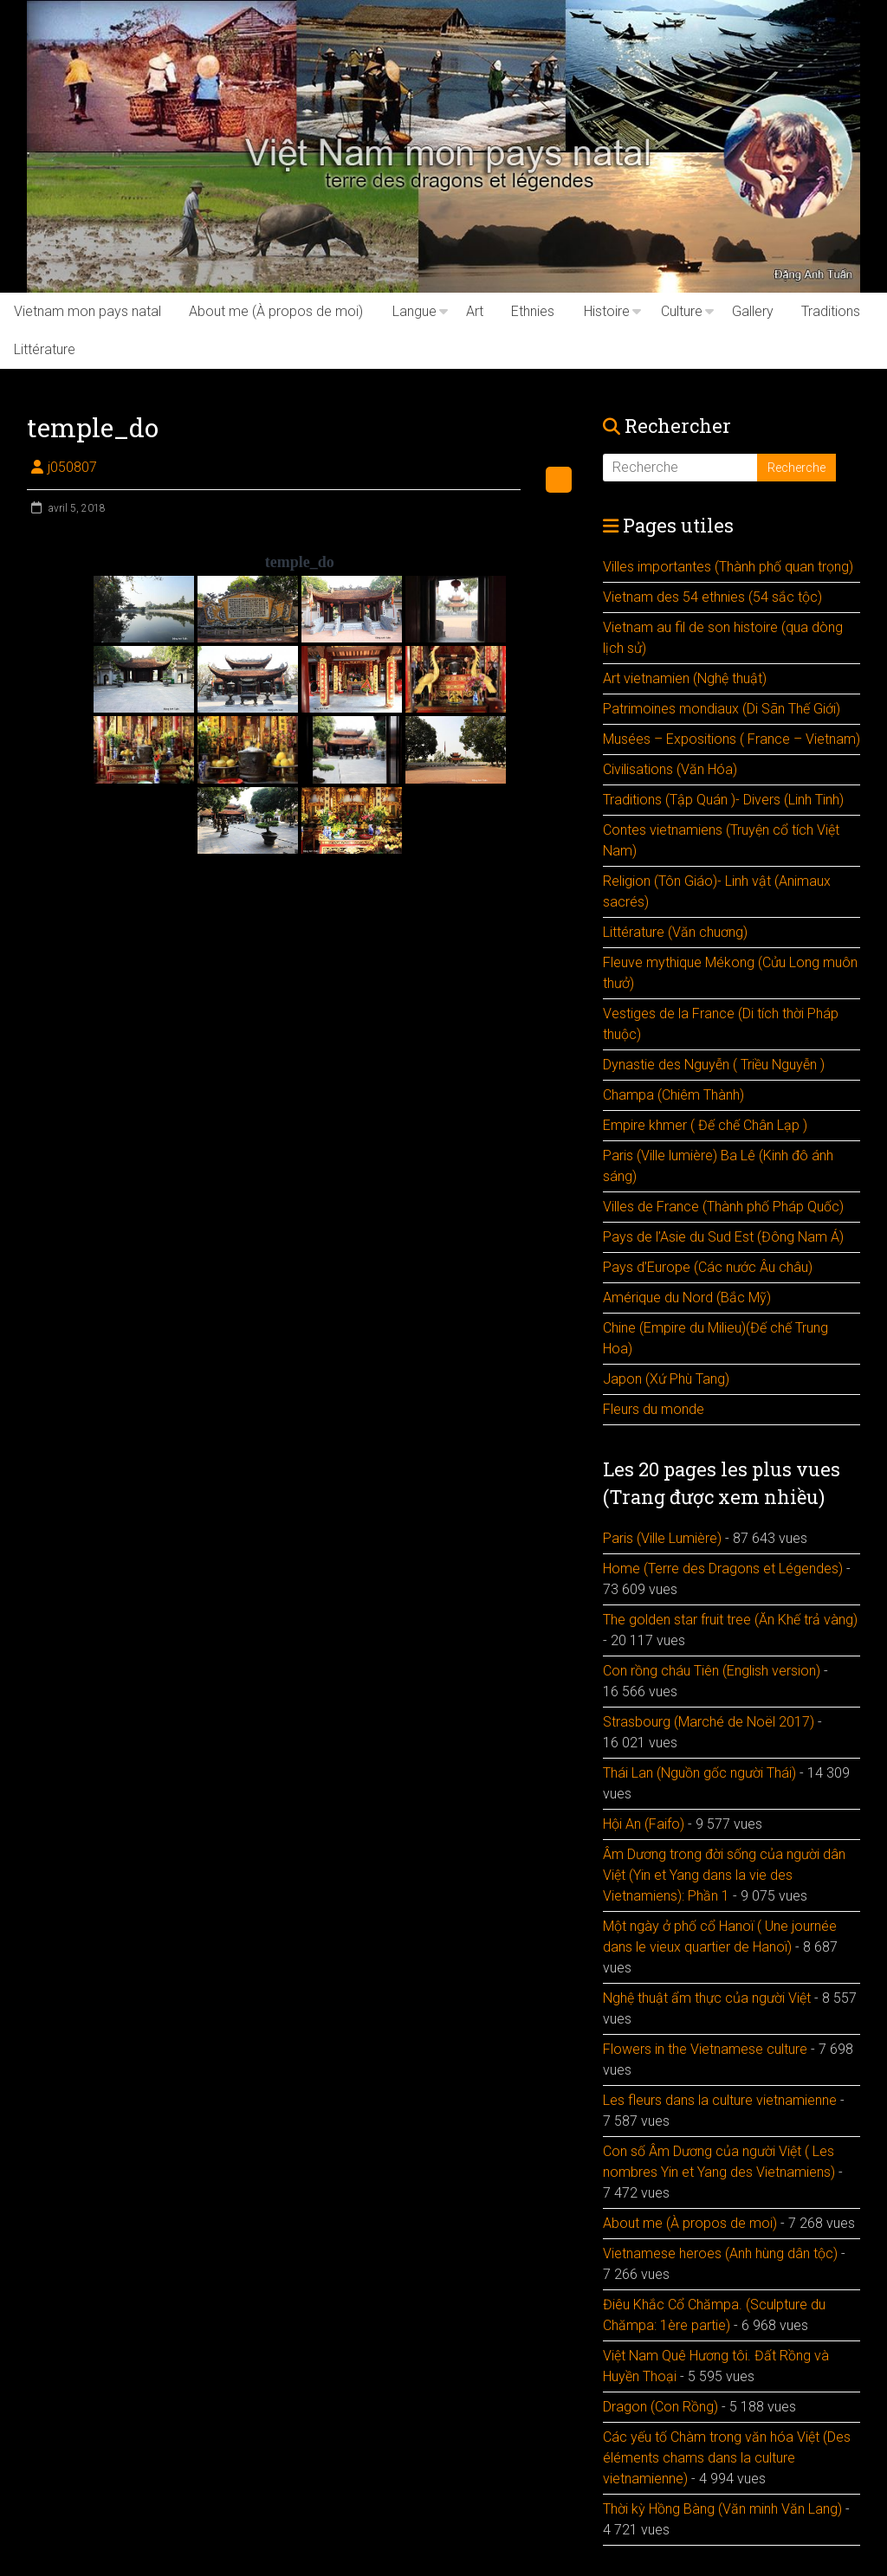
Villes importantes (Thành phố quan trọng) (728, 566)
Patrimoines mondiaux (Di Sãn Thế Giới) (721, 708)
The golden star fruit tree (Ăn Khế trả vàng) (730, 1619)
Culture (681, 311)
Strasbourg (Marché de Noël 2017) (708, 1722)
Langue (414, 311)
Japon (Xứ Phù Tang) (666, 1379)
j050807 (72, 467)
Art (474, 311)
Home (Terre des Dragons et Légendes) (723, 1568)
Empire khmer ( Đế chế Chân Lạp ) (705, 1125)
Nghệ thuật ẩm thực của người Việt (707, 1998)
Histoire (607, 311)
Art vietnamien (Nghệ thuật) (685, 678)
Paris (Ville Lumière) (662, 1538)
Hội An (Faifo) (643, 1824)
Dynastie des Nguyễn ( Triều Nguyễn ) (714, 1064)
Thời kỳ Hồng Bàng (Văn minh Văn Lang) (722, 2509)
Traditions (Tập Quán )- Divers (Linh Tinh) (723, 799)
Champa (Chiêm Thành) (673, 1095)
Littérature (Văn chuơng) (675, 932)
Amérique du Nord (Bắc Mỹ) (687, 1297)
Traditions (830, 311)
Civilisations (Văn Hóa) (670, 769)
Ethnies (532, 311)
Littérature (44, 349)
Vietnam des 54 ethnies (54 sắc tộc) (712, 597)
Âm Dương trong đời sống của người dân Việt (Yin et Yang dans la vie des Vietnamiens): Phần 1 (724, 1875)
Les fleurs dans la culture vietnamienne (720, 2100)
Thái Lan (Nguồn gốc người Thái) (699, 1773)
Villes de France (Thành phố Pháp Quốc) (723, 1206)
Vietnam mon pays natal (87, 311)
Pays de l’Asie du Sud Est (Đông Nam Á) (723, 1237)
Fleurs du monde (653, 1409)
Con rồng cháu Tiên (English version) (711, 1670)
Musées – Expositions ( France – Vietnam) (731, 739)
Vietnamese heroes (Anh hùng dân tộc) (720, 2253)
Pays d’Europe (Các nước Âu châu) (708, 1267)
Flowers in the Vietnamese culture (705, 2049)
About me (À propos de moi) (276, 311)
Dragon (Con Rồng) (660, 2406)
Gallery (753, 311)
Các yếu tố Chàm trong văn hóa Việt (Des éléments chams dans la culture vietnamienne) (727, 2458)
